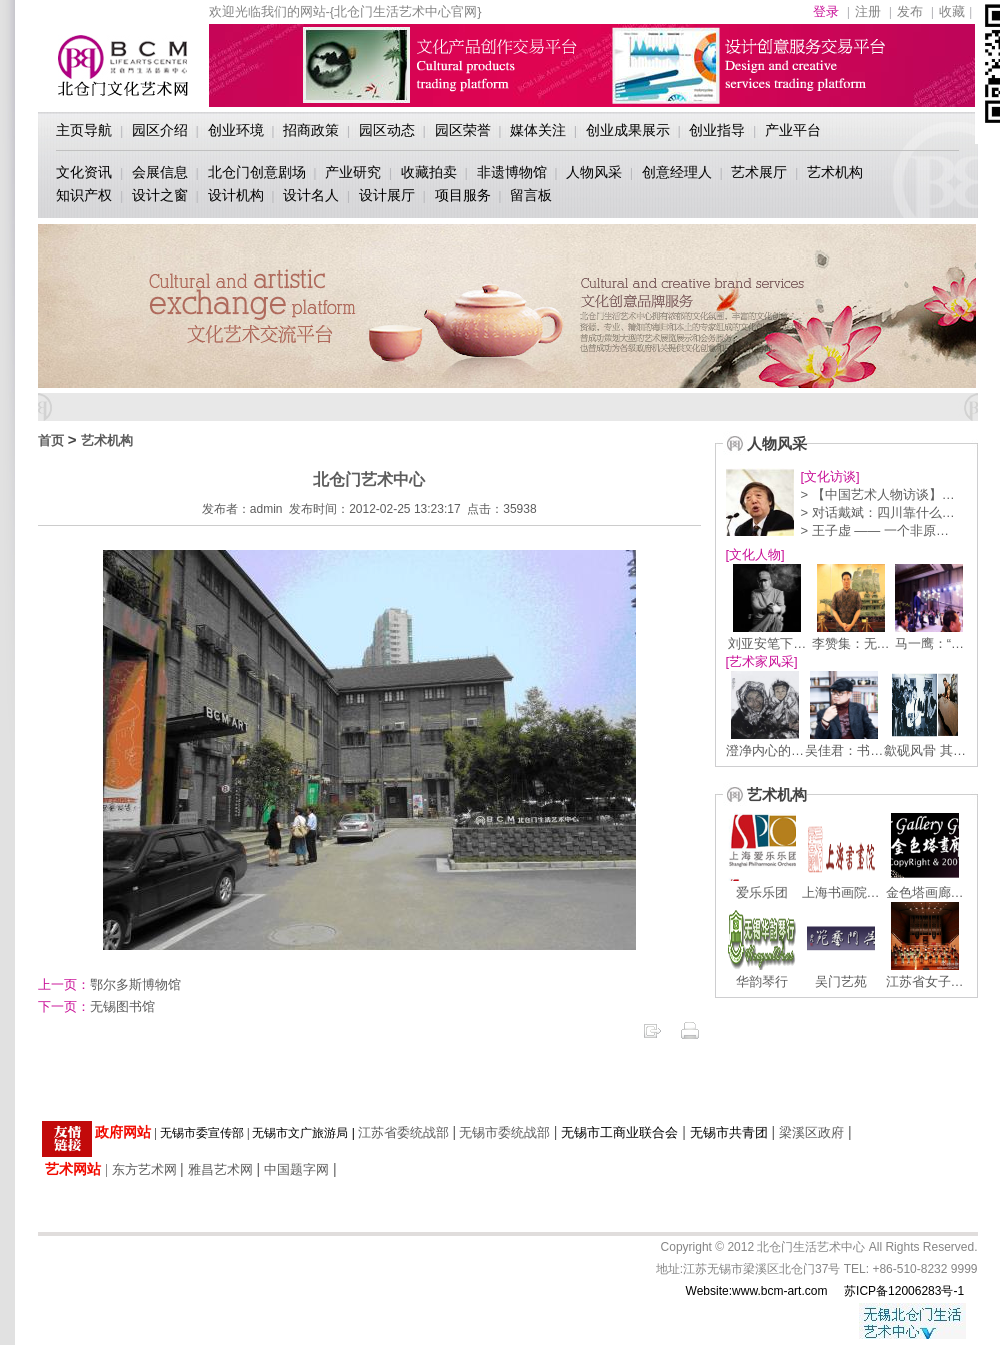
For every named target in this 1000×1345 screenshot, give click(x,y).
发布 (910, 11)
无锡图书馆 (96, 1006)
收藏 (952, 11)
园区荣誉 (463, 130)
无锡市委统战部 (504, 1132)
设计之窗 (160, 195)
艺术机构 (835, 172)
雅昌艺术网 (220, 1169)
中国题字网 (296, 1169)
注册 (868, 11)
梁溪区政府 (811, 1132)
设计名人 (311, 195)
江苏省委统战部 (403, 1132)
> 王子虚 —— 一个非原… (875, 530)
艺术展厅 (759, 172)
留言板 (531, 195)
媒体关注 (538, 130)
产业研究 (353, 172)
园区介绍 (160, 130)
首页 (51, 440)
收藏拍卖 (429, 172)
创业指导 (717, 130)
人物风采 (594, 172)
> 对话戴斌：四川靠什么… (878, 512)
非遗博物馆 (512, 172)
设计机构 (236, 195)
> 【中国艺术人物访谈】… (878, 494)
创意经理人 (677, 172)
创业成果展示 (628, 130)
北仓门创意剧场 (257, 172)
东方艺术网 (144, 1169)
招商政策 (311, 130)
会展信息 (160, 172)
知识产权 (84, 195)
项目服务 (463, 195)
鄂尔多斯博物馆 (109, 984)
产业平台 (793, 130)
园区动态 (387, 130)
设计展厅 (387, 195)
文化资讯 (84, 172)
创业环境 (236, 130)
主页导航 (84, 130)
